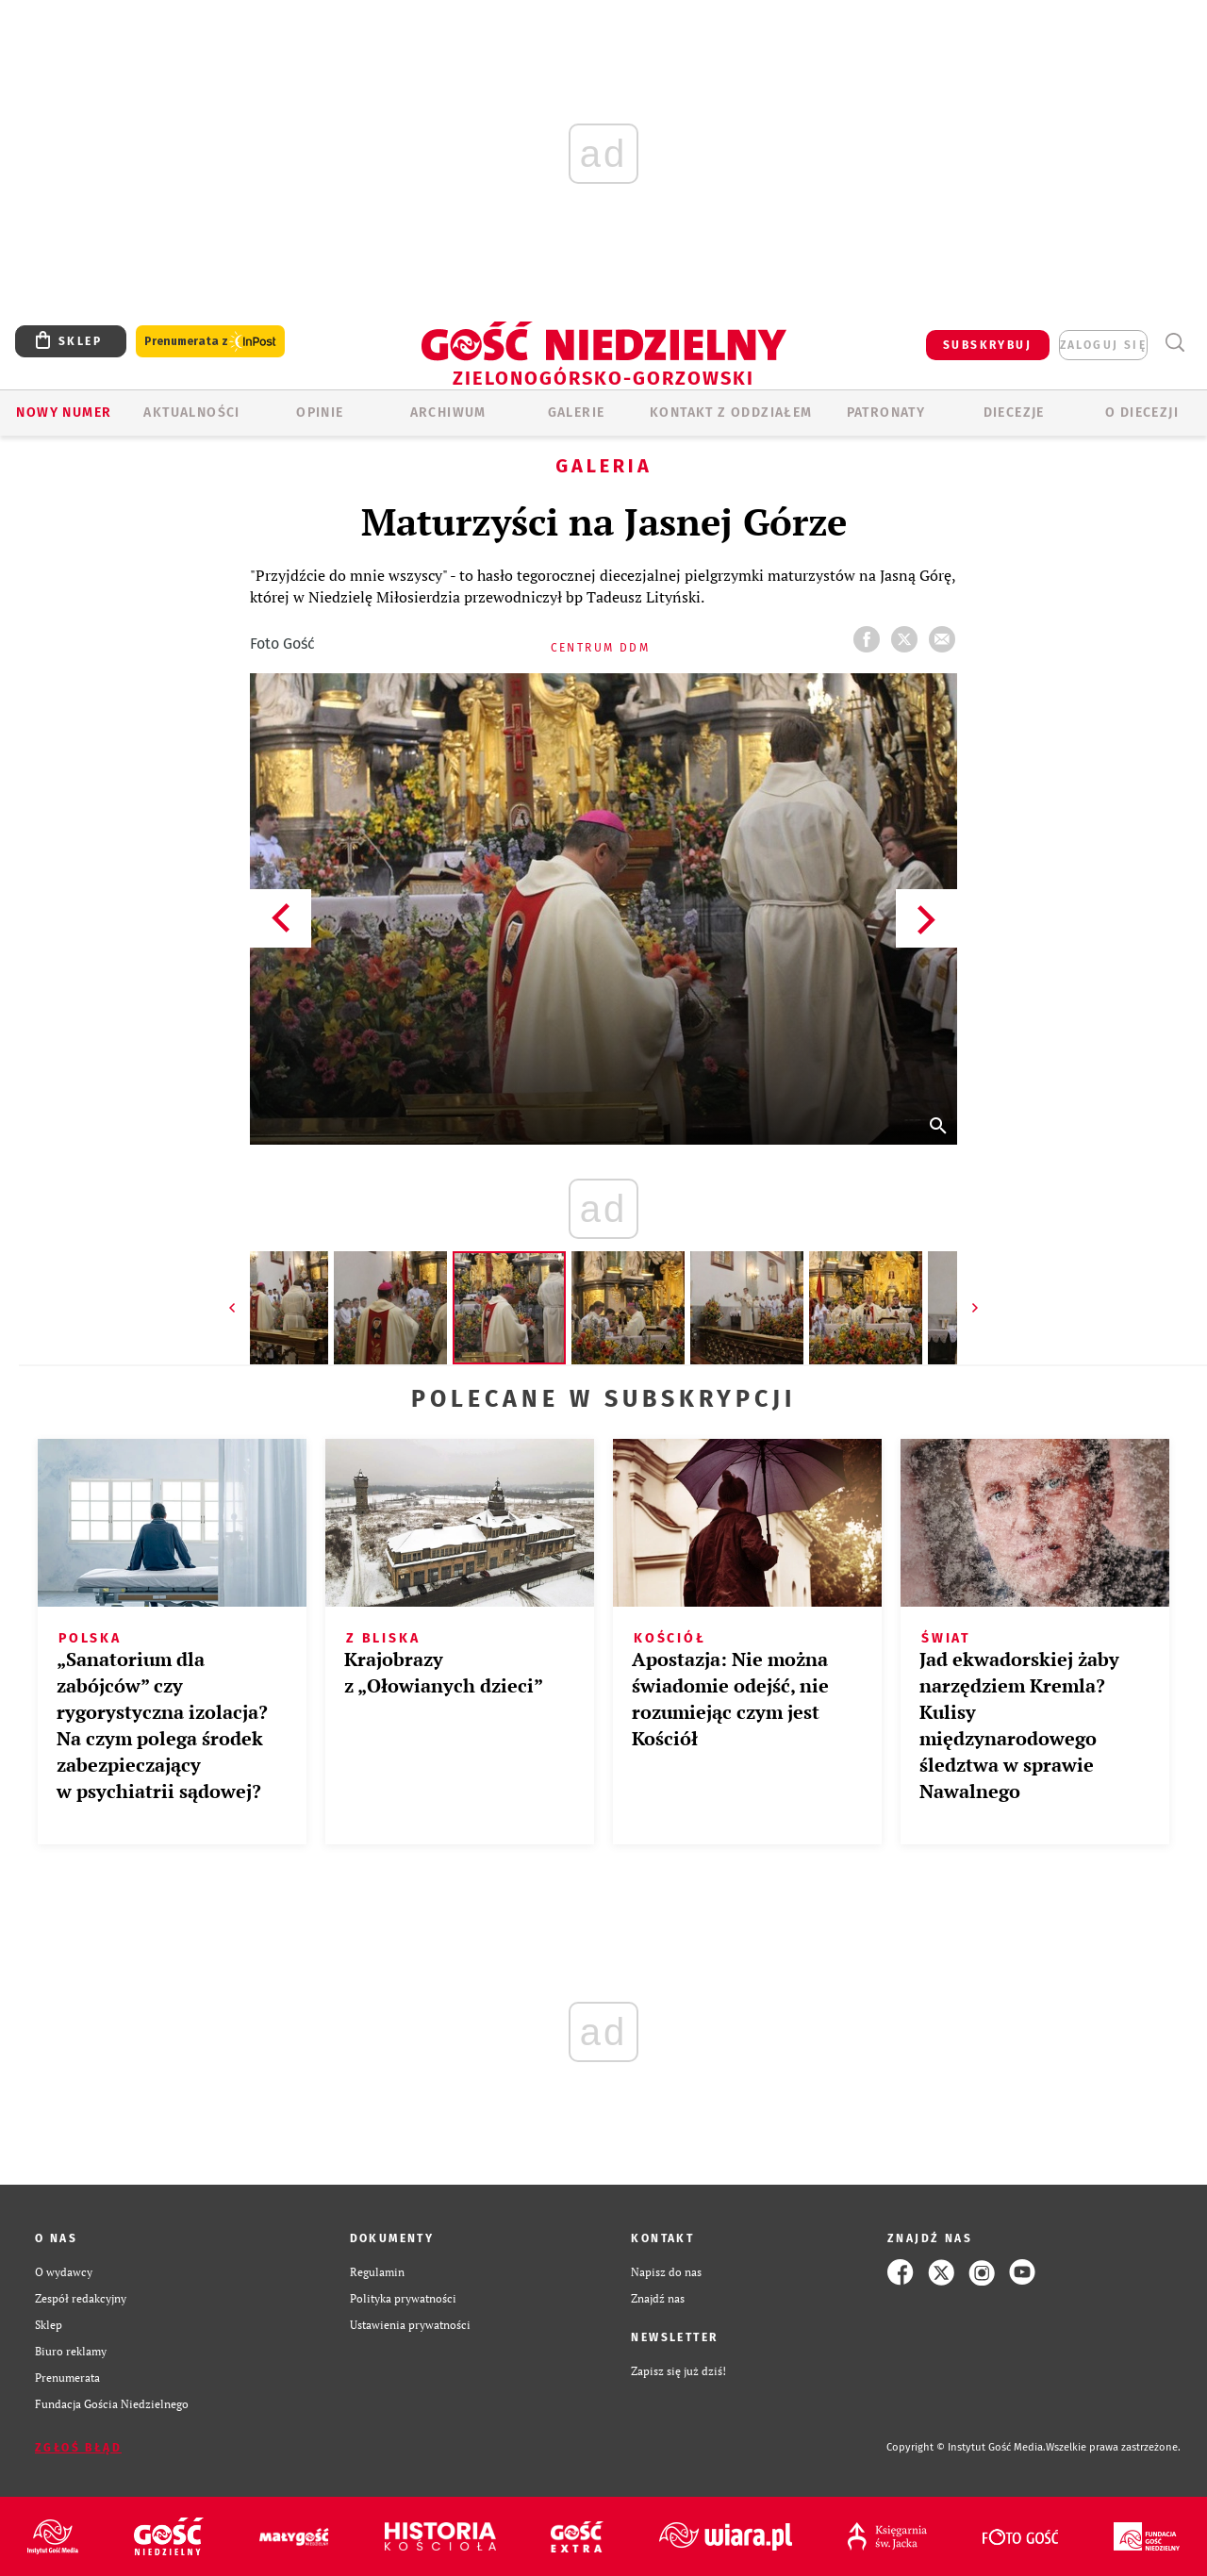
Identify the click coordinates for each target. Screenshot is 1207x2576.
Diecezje (1014, 413)
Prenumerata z (210, 342)
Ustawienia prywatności (410, 2325)
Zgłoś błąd (78, 2447)
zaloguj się (1103, 345)
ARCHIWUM (448, 413)
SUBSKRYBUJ (987, 345)
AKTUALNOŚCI (191, 413)
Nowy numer (63, 413)
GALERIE (576, 413)
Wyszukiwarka (1174, 342)
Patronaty (886, 413)
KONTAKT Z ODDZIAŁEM (731, 413)
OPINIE (319, 413)
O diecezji (1142, 413)
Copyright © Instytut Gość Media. (966, 2447)
